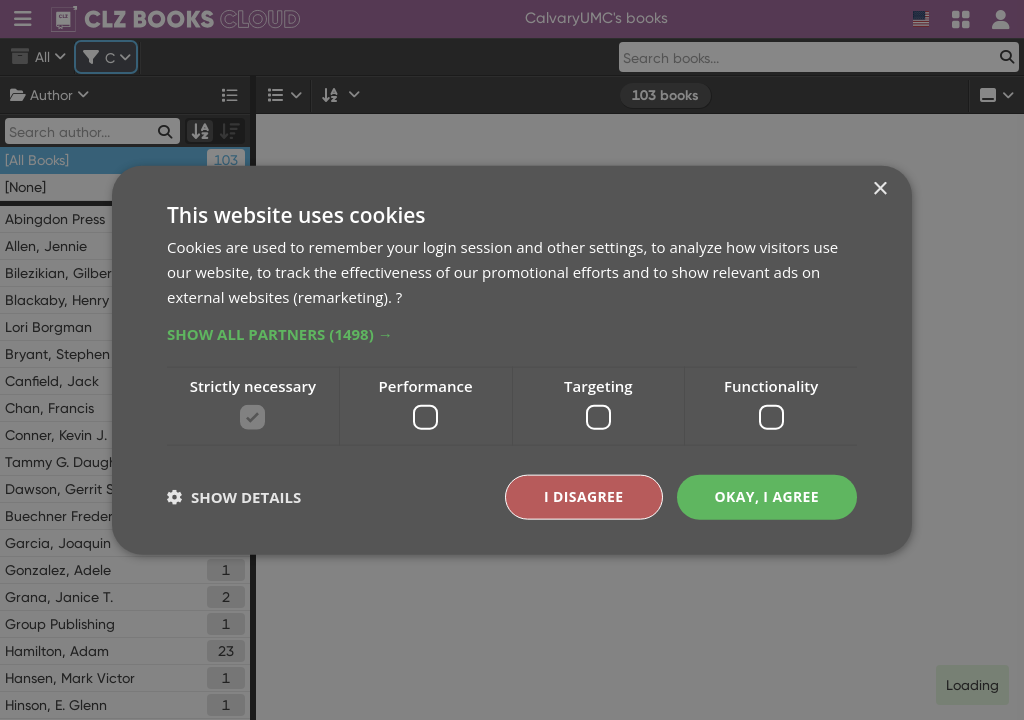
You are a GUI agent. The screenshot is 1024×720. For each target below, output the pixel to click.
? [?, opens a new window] (399, 296)
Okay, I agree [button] (766, 496)
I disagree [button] (584, 496)
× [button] (879, 189)
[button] (512, 333)
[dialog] (512, 360)
